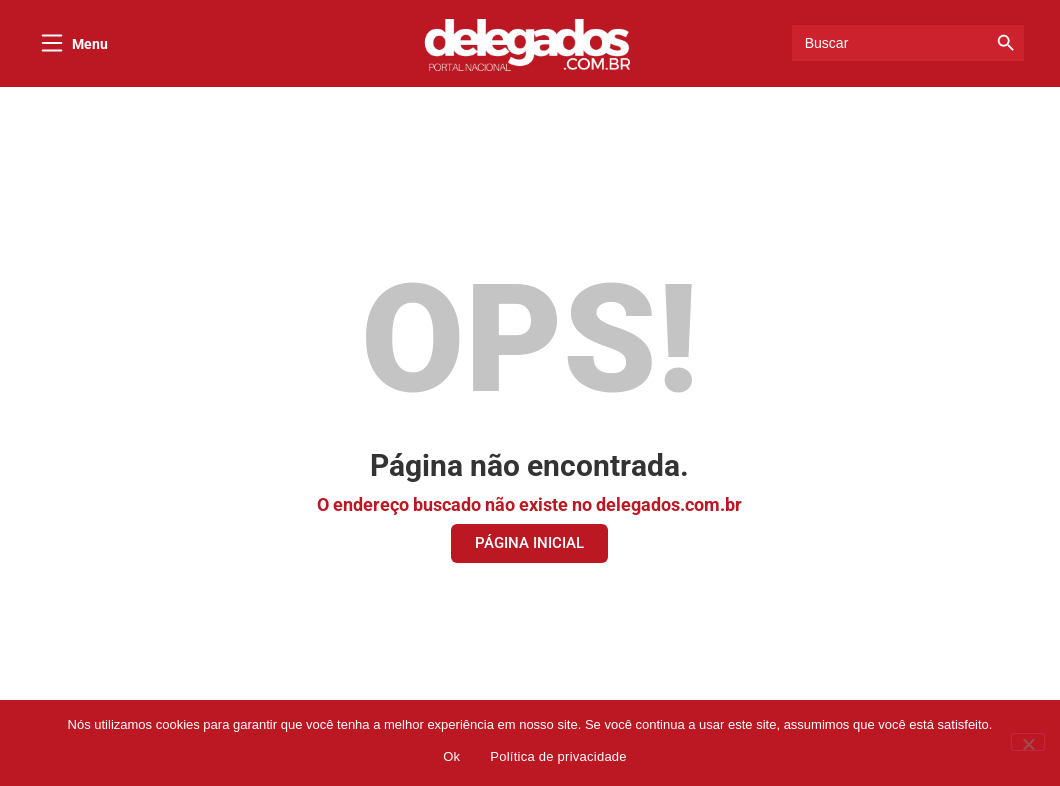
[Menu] (52, 43)
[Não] (1028, 742)
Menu (90, 44)
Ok (451, 756)
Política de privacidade (558, 756)
